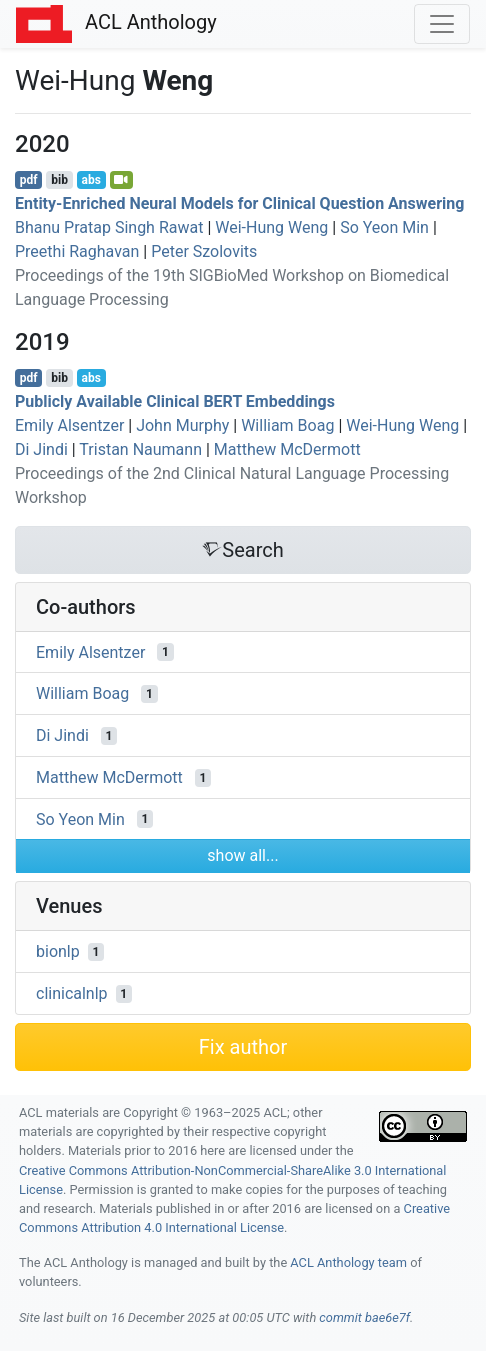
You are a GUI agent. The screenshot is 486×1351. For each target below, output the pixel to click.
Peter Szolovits (204, 251)
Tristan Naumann (140, 449)
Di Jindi (41, 449)
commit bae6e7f (364, 1317)
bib (59, 180)
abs (90, 180)
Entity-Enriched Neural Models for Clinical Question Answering (239, 203)
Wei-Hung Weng (271, 227)
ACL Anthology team (348, 1262)
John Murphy (182, 425)
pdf (29, 180)
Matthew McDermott (287, 449)
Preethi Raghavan (77, 251)
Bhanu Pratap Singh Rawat (109, 227)
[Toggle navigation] (442, 24)
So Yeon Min (384, 227)
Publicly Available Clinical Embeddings (175, 401)
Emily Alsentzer (69, 425)
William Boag (287, 425)
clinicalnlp (72, 993)
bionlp (58, 951)
